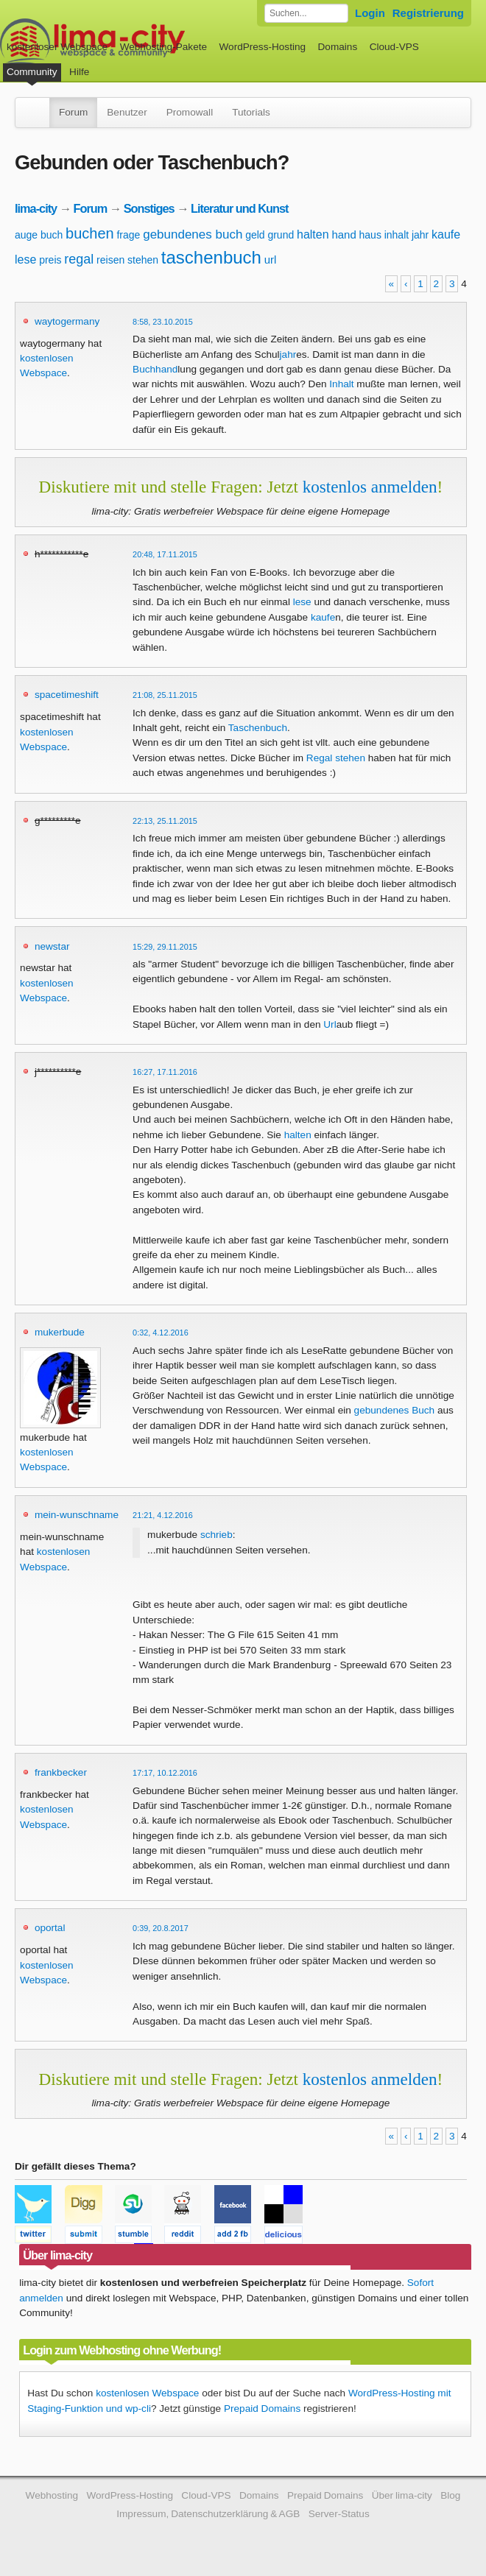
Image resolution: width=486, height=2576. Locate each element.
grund (280, 235)
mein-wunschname (77, 1514)
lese (25, 259)
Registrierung (428, 13)
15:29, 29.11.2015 (165, 946)
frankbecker (61, 1772)
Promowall (189, 112)
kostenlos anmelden (370, 486)
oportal (50, 1927)
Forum (73, 112)
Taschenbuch (257, 727)
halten (313, 234)
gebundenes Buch (394, 1410)
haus (370, 235)
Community (32, 71)
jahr (420, 235)
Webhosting (52, 2495)
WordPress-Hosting (262, 46)
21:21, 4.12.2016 (163, 1515)
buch (51, 235)
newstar (52, 946)
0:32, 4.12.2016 (161, 1332)
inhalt (396, 235)
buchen (90, 233)
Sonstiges (149, 208)
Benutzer (127, 112)
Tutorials (251, 112)
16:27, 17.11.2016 (165, 1072)
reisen (110, 260)
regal (79, 259)
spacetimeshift (67, 694)
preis (50, 260)
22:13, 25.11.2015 (165, 820)
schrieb (216, 1534)
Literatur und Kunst (239, 208)
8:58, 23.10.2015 (163, 321)
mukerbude (60, 1332)
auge (26, 235)
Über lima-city (402, 2495)
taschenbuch (211, 257)
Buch (144, 369)
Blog (450, 2495)
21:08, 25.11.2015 (165, 695)
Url (329, 1024)
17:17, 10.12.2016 (165, 1772)
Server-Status (339, 2513)
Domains (338, 46)
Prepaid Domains (262, 2408)
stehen (142, 260)
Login (370, 13)
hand (343, 234)
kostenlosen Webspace (147, 2393)
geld (254, 235)
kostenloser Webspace (57, 46)
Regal (319, 757)
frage (128, 235)
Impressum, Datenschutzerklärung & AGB (208, 2513)
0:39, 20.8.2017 (161, 1928)
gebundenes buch (192, 234)
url (270, 259)
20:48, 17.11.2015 (165, 554)
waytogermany (67, 321)
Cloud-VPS (394, 46)
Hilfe (79, 71)
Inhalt (341, 383)
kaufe (446, 234)
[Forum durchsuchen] (306, 13)
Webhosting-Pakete (163, 46)
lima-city (36, 208)
